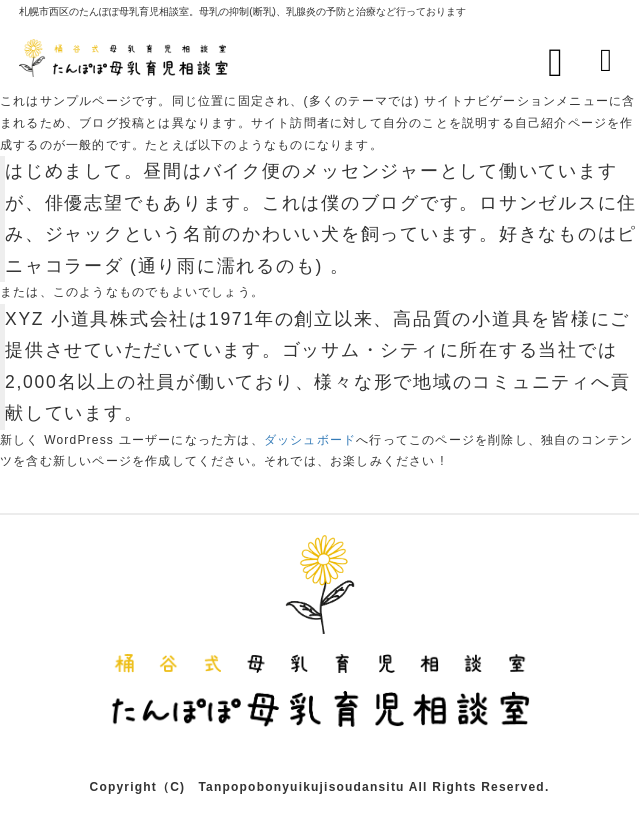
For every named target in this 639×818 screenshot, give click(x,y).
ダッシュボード (310, 440)
